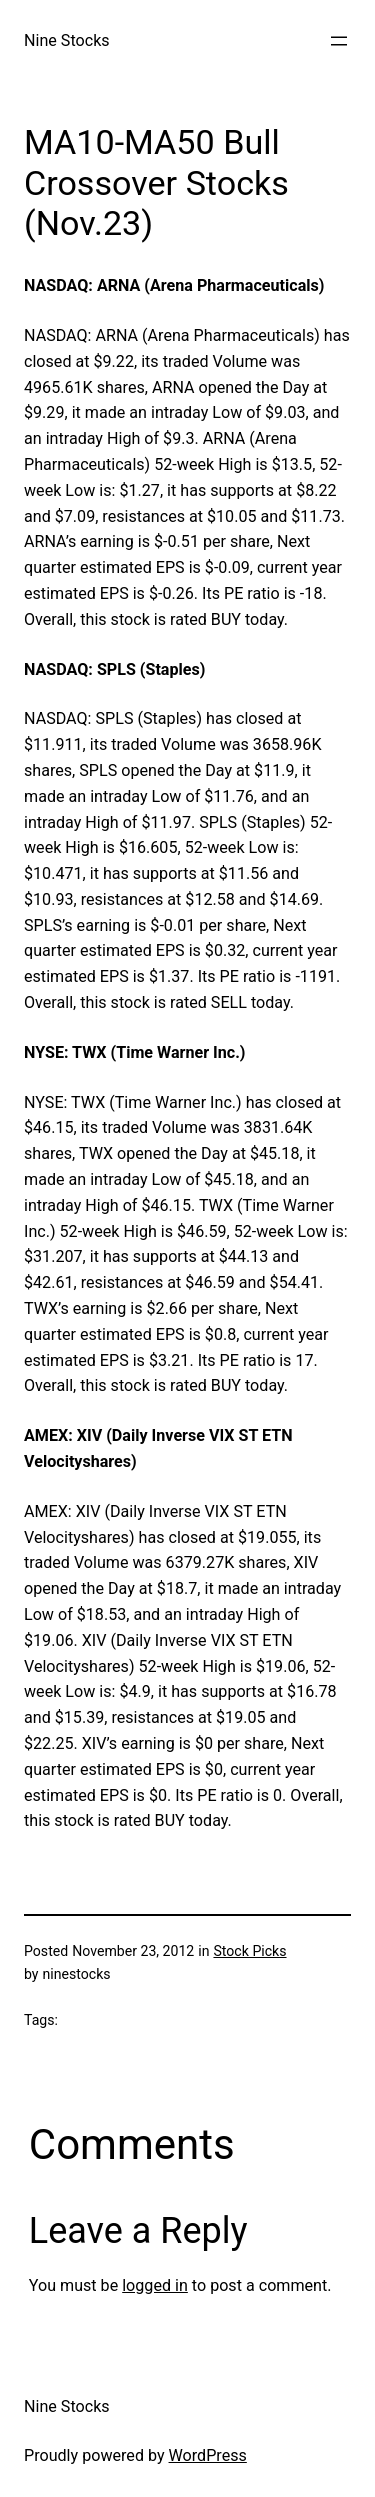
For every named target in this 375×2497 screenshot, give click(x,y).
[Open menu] (339, 41)
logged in (155, 2285)
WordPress (208, 2455)
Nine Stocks (67, 40)
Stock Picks (249, 1951)
